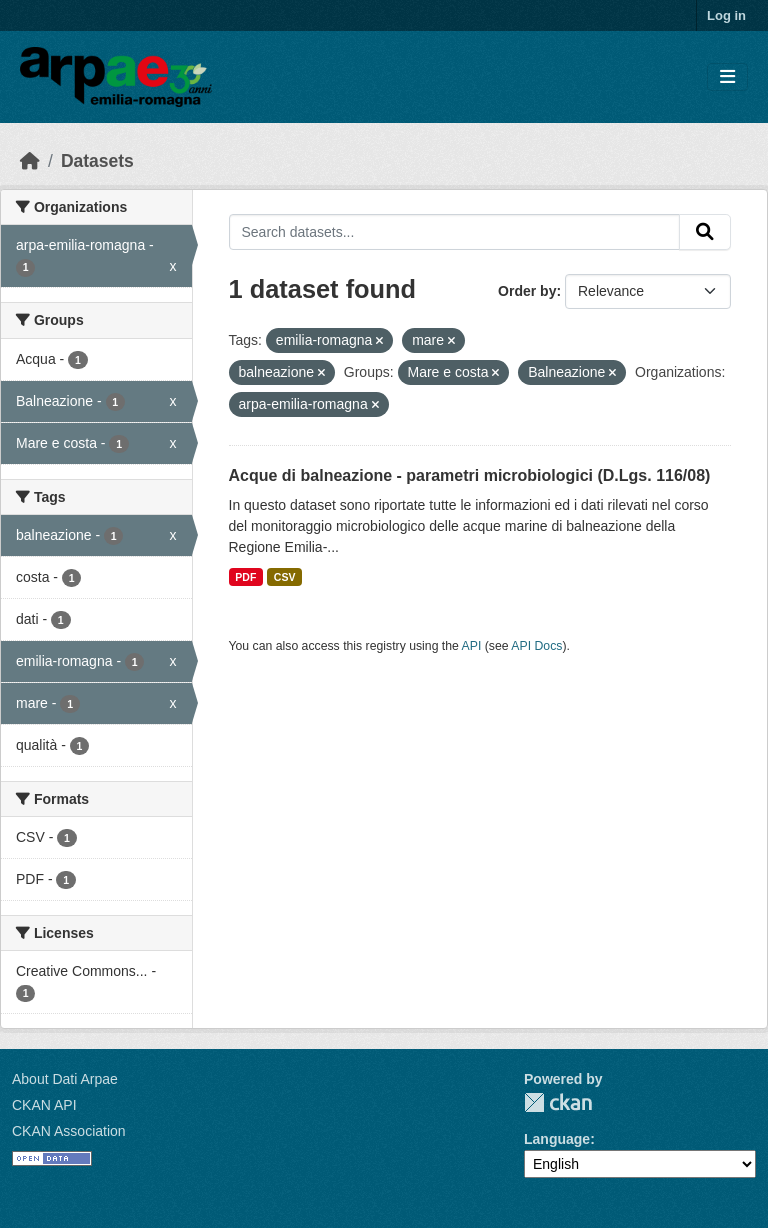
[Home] (30, 161)
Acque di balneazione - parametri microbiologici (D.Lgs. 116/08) (470, 475)
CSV (285, 577)
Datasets (97, 161)
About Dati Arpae (65, 1079)
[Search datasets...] (455, 232)
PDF (245, 577)
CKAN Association (69, 1131)
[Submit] (705, 232)
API (472, 646)
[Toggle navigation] (727, 77)
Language (557, 1139)
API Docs (536, 646)
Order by (527, 291)
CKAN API (44, 1105)
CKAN (558, 1102)
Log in (726, 15)
